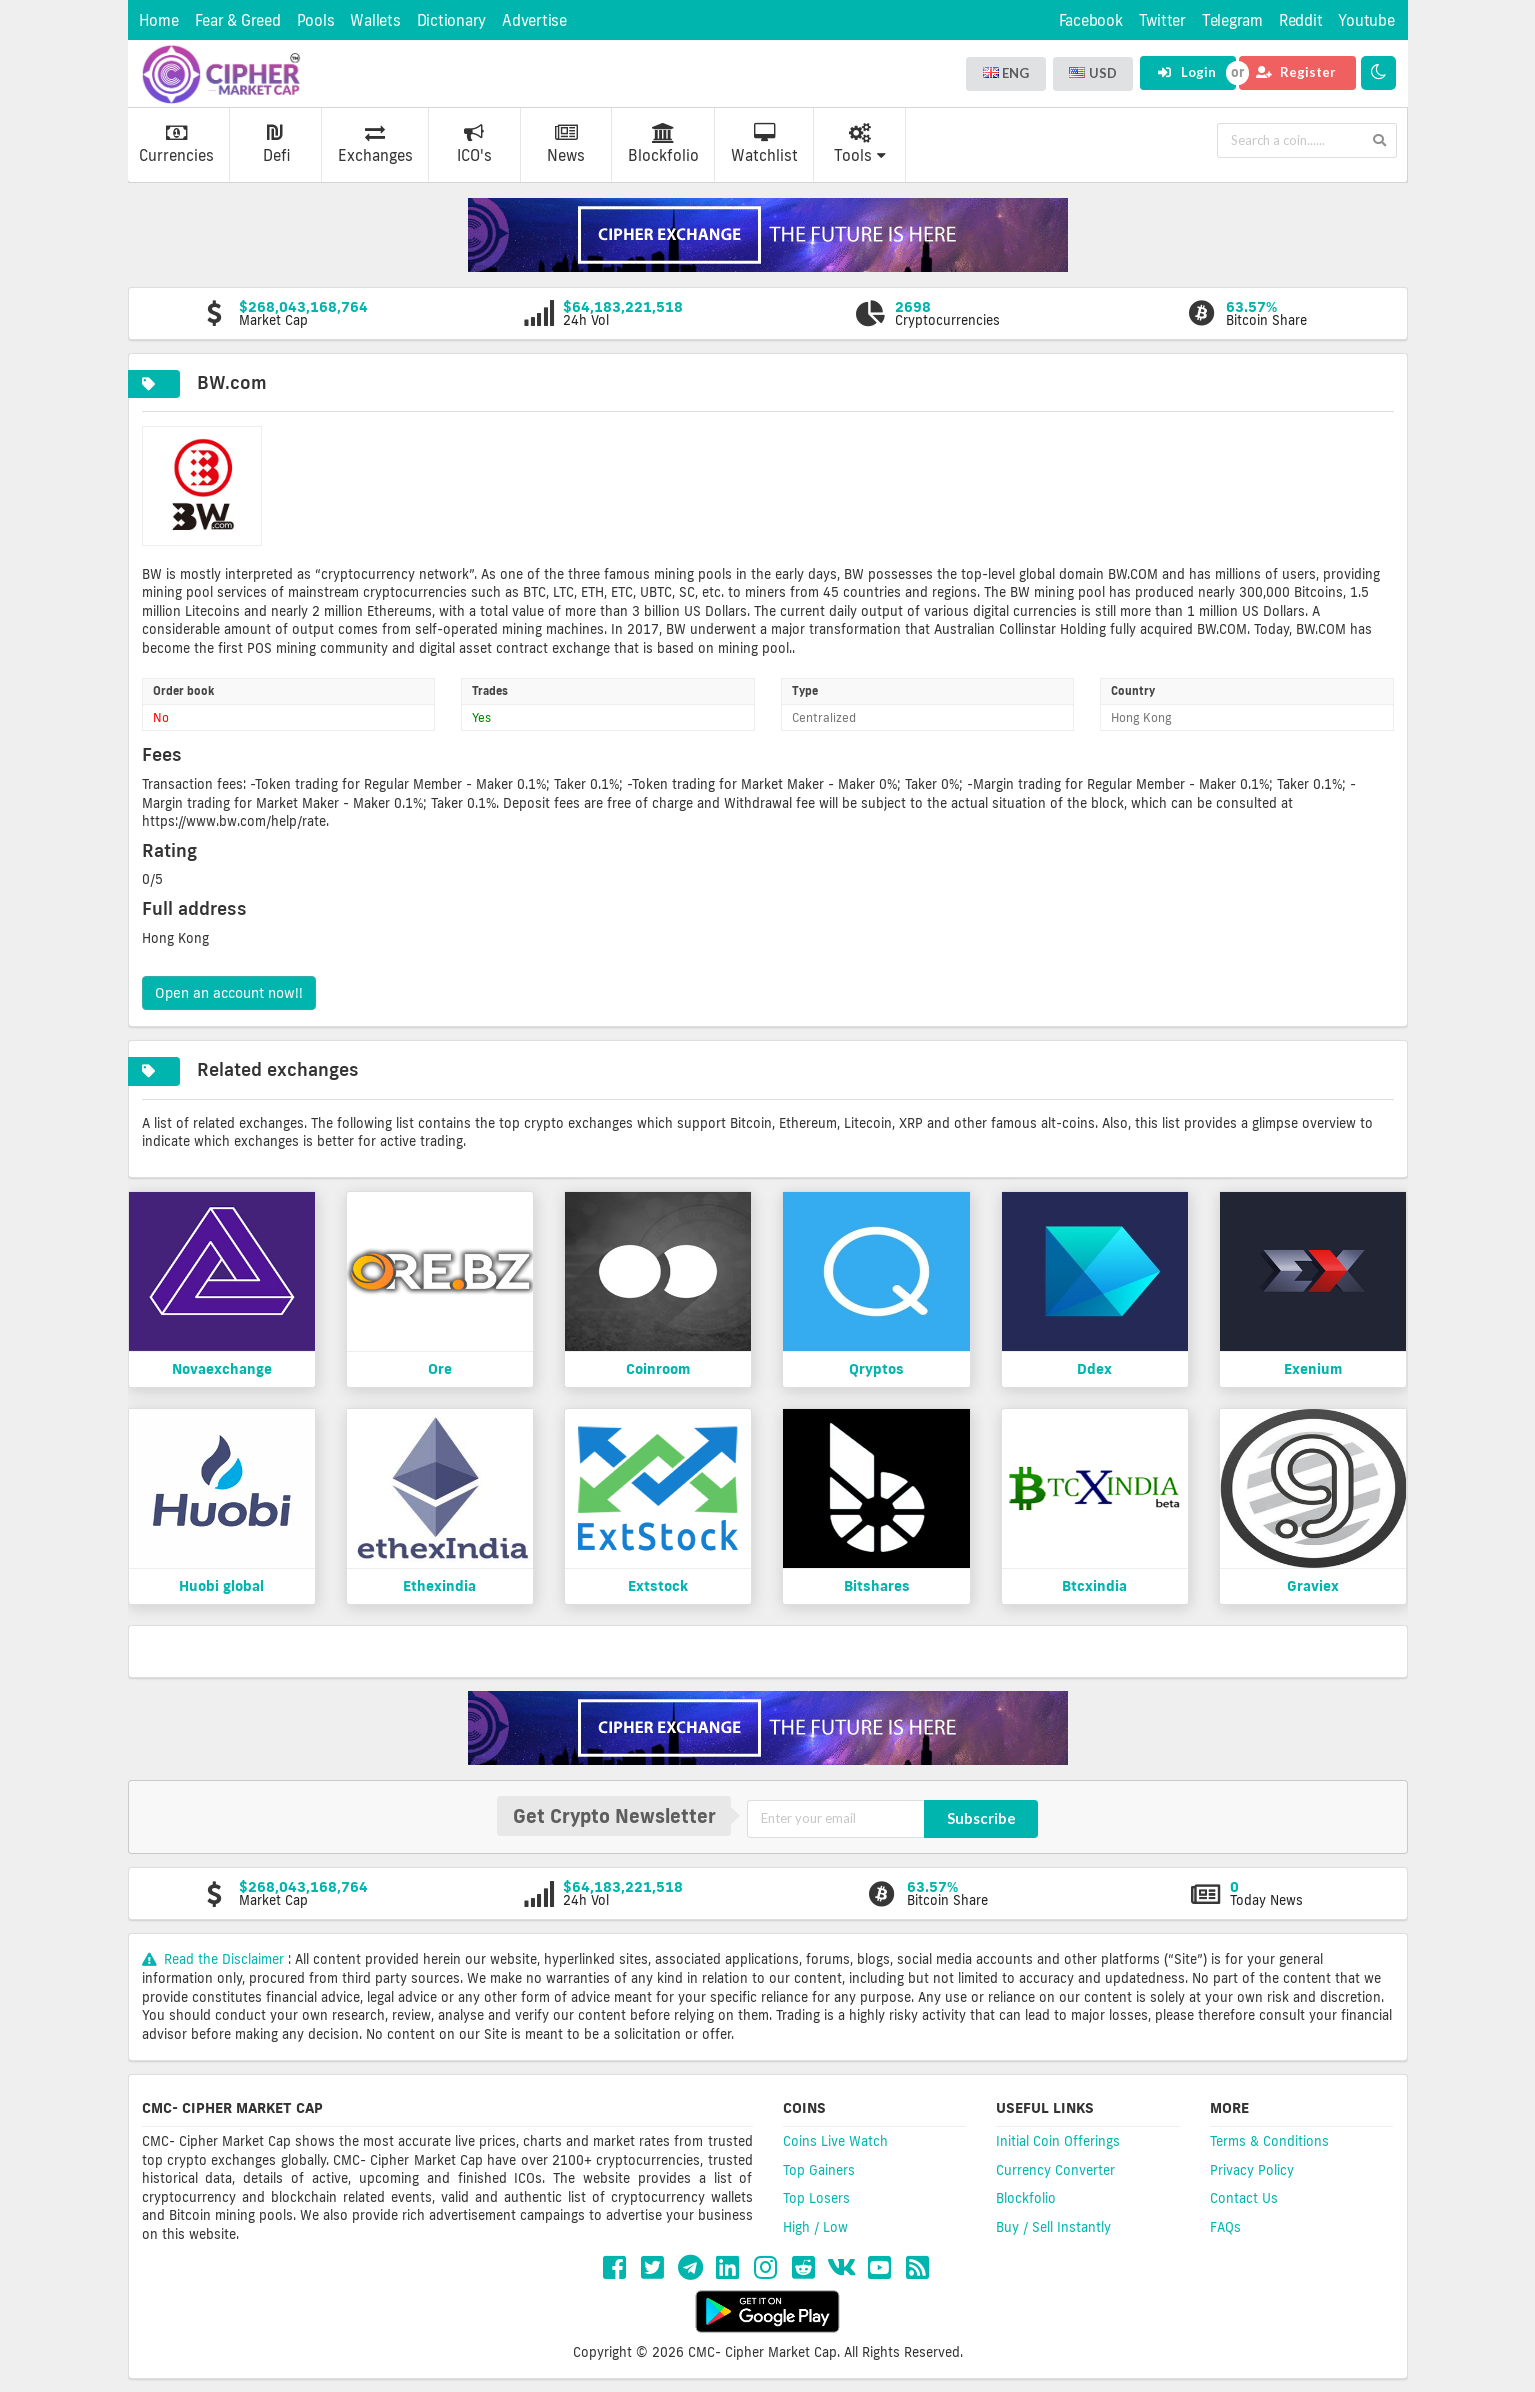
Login (1186, 72)
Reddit (1301, 20)
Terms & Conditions (1269, 2141)
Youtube (1366, 20)
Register (1296, 72)
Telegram (1232, 20)
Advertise (534, 20)
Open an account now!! (229, 993)
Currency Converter (1055, 2170)
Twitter (1162, 20)
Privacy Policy (1252, 2170)
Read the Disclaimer (215, 1959)
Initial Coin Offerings (1058, 2141)
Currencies (176, 144)
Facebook (1091, 20)
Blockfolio (663, 144)
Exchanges (375, 144)
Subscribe (981, 1818)
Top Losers (816, 2198)
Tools (860, 144)
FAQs (1225, 2227)
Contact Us (1244, 2198)
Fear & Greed (238, 20)
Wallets (375, 20)
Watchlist (764, 144)
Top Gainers (819, 2170)
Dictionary (452, 20)
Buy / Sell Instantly (1053, 2227)
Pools (316, 20)
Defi (276, 144)
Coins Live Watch (835, 2141)
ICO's (474, 144)
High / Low (815, 2227)
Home (159, 20)
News (566, 144)
